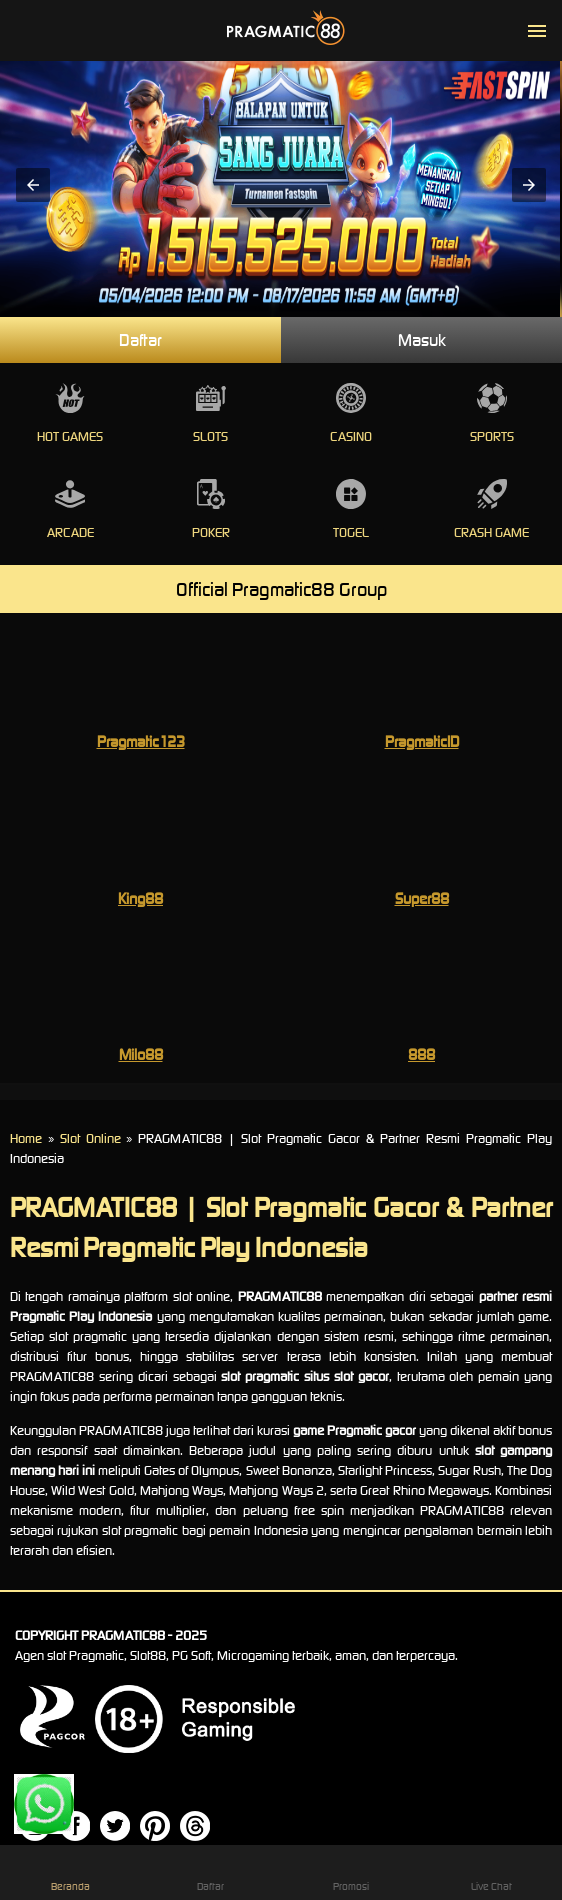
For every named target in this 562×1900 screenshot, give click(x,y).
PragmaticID (422, 741)
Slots (211, 414)
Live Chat (492, 1872)
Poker (211, 510)
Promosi (351, 1872)
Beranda (70, 1872)
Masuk (422, 340)
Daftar (140, 340)
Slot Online (90, 1138)
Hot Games (70, 414)
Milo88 (141, 1054)
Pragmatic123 (141, 741)
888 (421, 1054)
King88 (140, 898)
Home (26, 1138)
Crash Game (492, 510)
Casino (351, 414)
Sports (492, 414)
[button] (33, 185)
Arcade (70, 510)
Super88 (422, 898)
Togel (351, 510)
